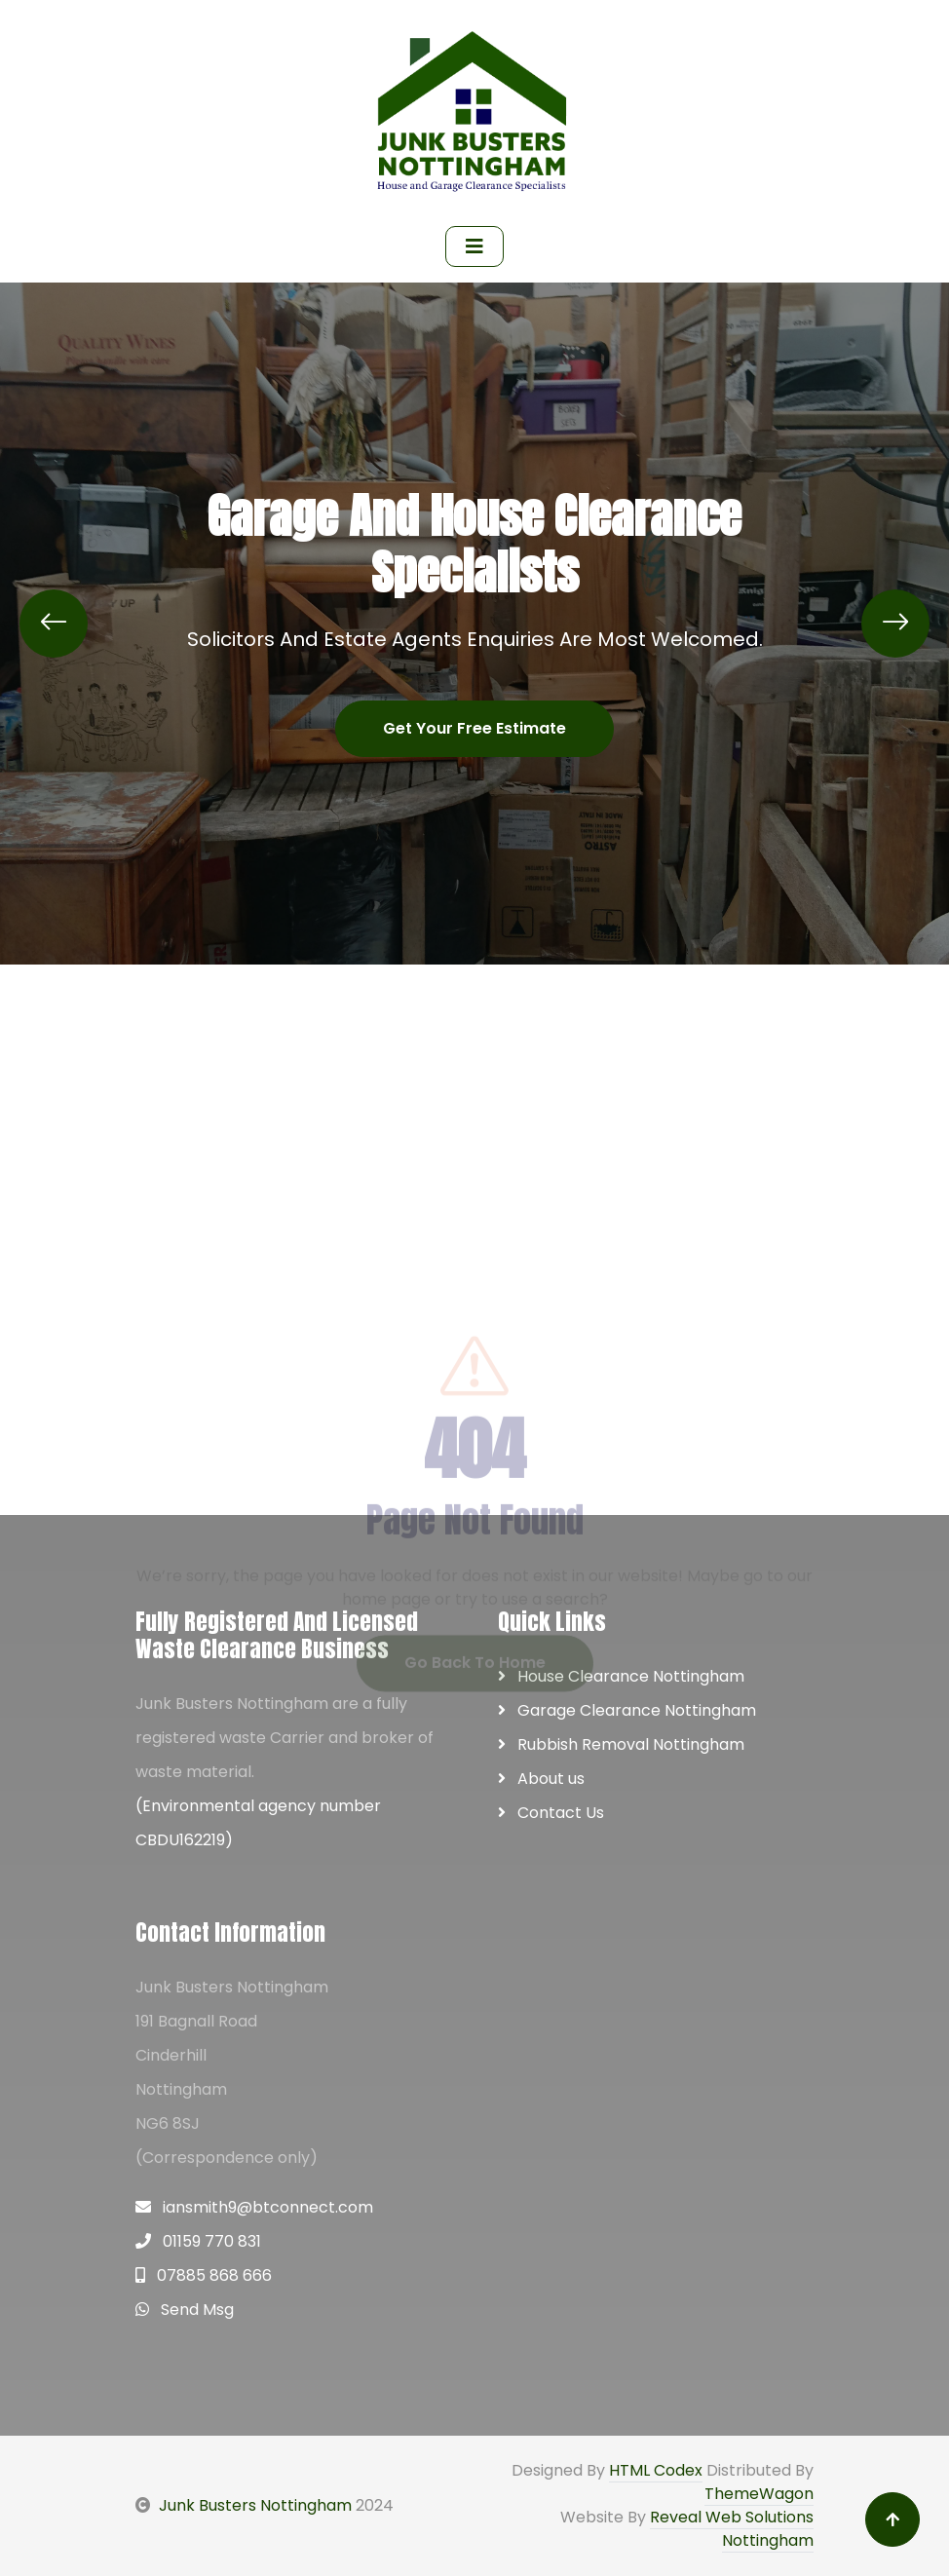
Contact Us (551, 1812)
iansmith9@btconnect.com (254, 2207)
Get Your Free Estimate (474, 728)
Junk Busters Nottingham (243, 2505)
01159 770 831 (198, 2241)
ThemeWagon (759, 2493)
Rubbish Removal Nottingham (621, 1744)
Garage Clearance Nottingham (627, 1710)
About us (541, 1778)
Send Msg (184, 2309)
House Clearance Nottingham (621, 1676)
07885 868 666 (203, 2275)
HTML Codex (655, 2470)
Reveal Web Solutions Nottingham (732, 2529)
